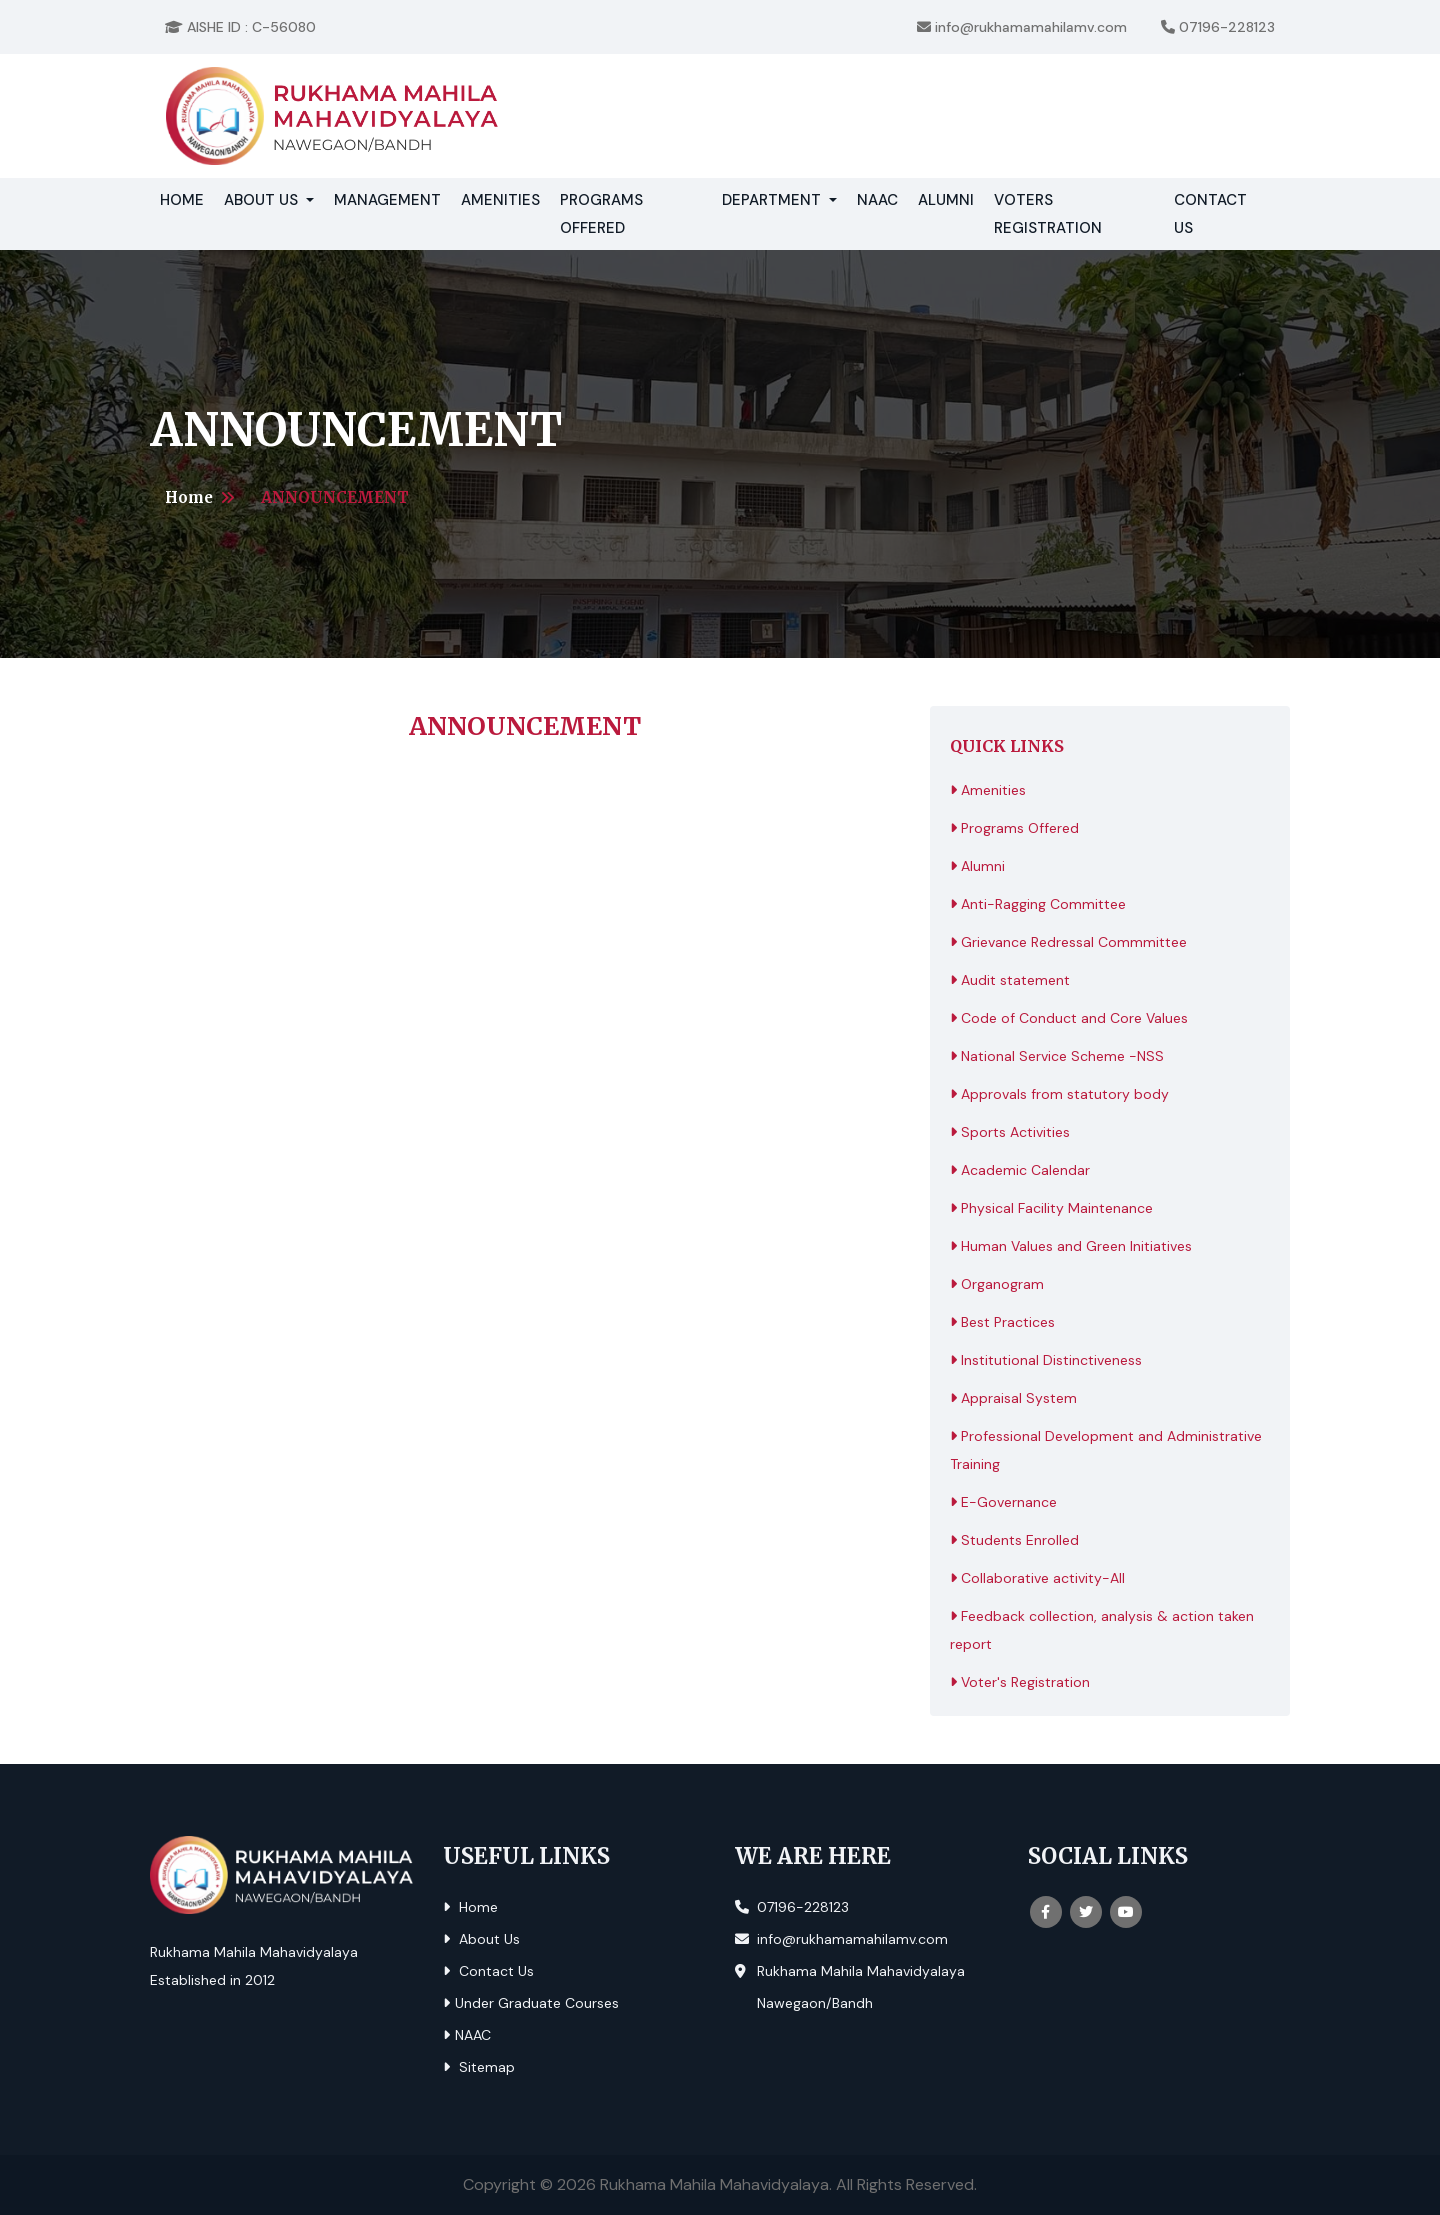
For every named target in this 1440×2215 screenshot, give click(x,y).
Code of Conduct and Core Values (1069, 1018)
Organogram (997, 1284)
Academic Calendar (1020, 1170)
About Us (481, 1939)
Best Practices (1002, 1322)
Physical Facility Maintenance (1051, 1208)
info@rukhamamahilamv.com (1022, 27)
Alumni (946, 200)
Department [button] (773, 200)
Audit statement (1010, 980)
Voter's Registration (1020, 1682)
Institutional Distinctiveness (1046, 1360)
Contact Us (1210, 214)
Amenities (500, 200)
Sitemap (479, 2067)
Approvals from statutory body (1059, 1094)
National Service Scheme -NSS (1057, 1056)
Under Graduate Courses (531, 2003)
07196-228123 (1218, 27)
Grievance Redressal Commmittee (1068, 942)
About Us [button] (263, 200)
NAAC (877, 200)
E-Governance (1003, 1502)
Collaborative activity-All (1037, 1578)
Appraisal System (1013, 1398)
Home (187, 198)
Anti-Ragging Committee (1038, 904)
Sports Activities (1010, 1132)
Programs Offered (601, 214)
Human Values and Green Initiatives (1071, 1246)
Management (387, 200)
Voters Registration (1048, 214)
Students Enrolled (1014, 1540)
